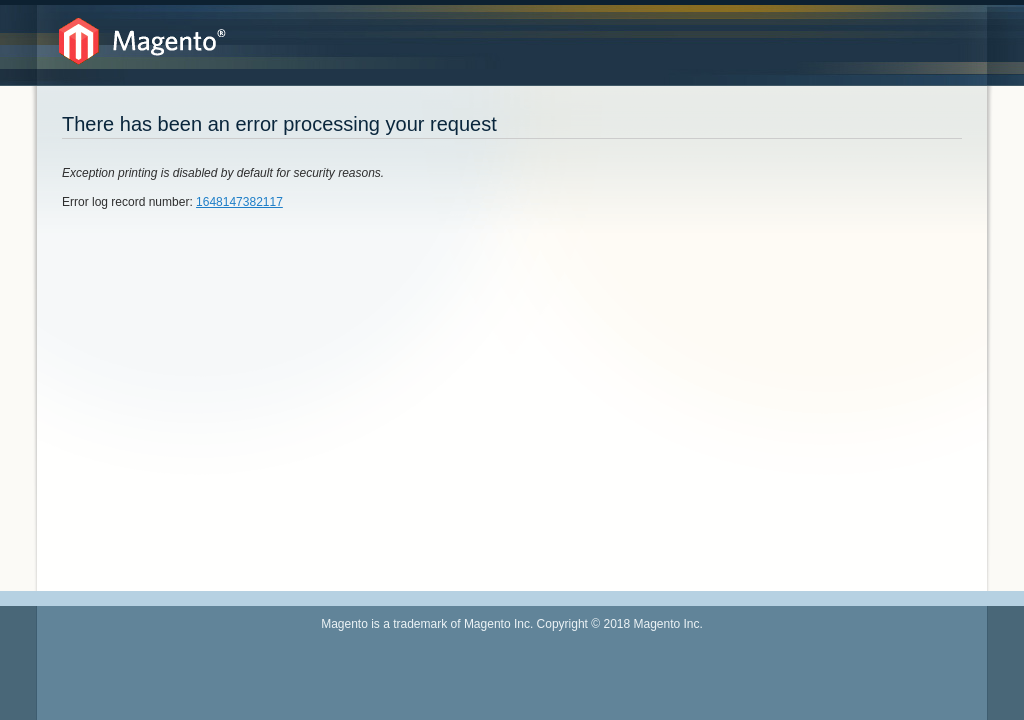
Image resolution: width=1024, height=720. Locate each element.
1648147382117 (239, 202)
